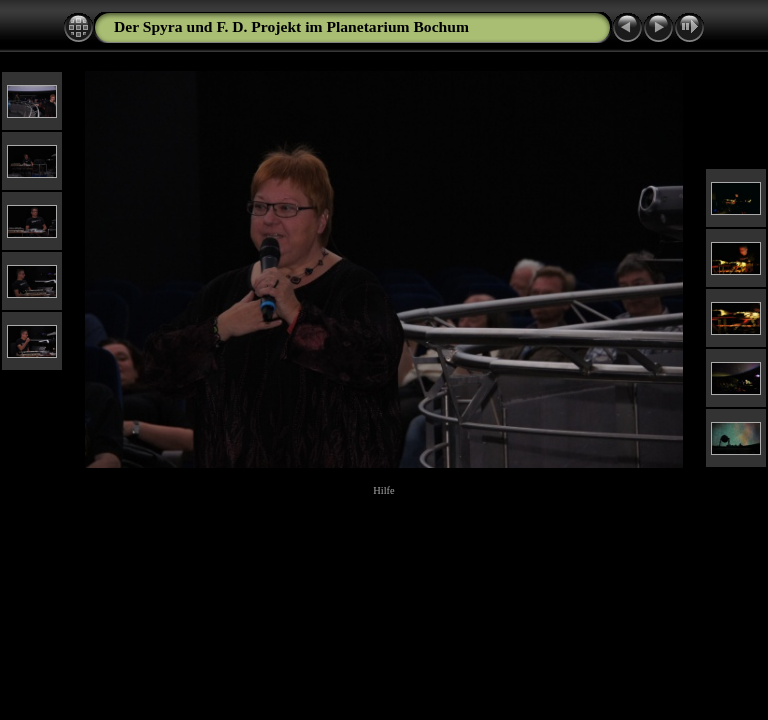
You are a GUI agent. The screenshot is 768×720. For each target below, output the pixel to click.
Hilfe (383, 490)
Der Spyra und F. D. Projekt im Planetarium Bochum (291, 26)
